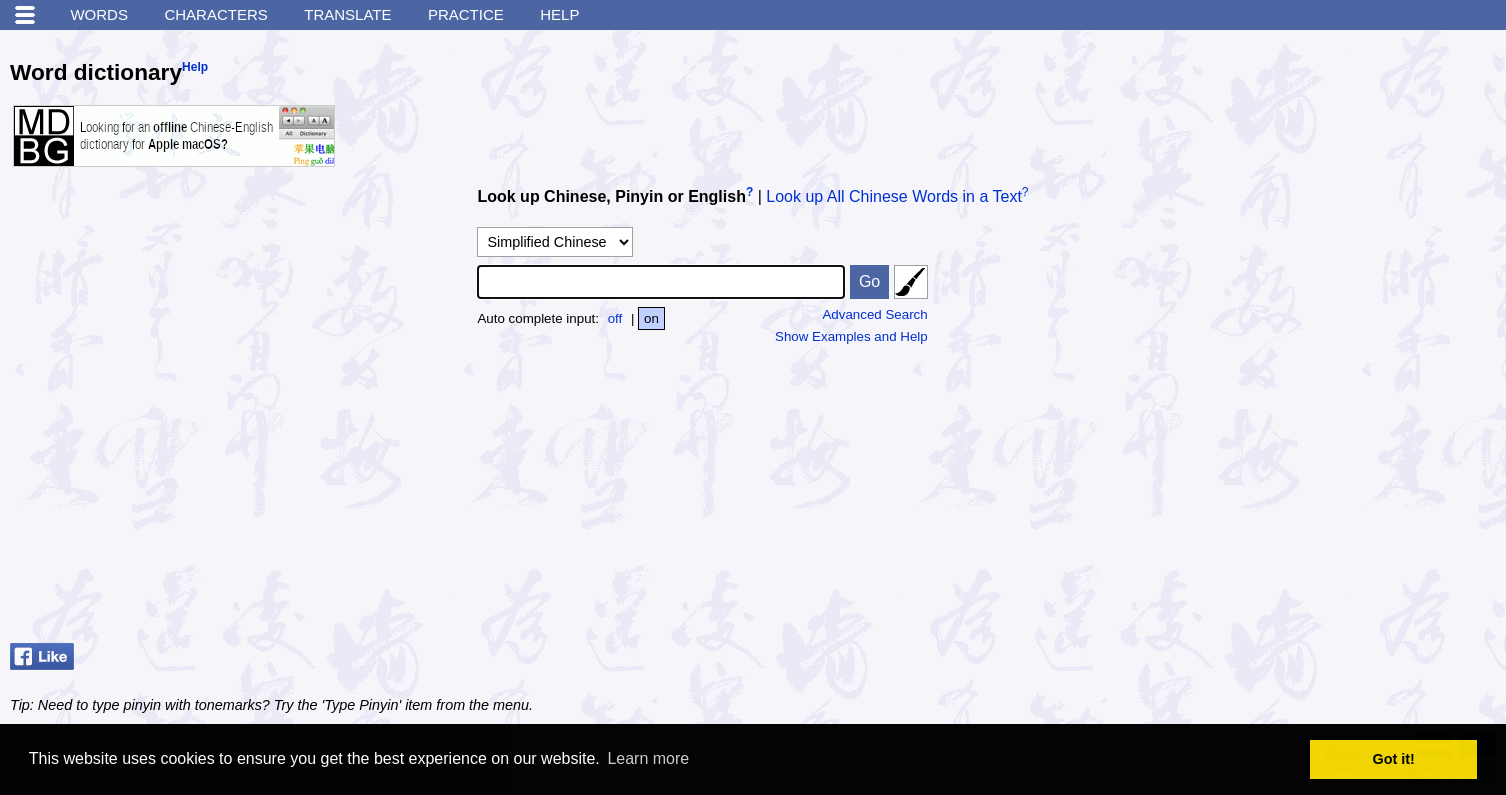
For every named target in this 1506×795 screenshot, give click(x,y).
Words (99, 14)
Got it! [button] (1394, 759)
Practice (466, 14)
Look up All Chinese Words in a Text (894, 196)
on (651, 318)
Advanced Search (874, 314)
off (615, 318)
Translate (347, 14)
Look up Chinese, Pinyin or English (611, 196)
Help (559, 14)
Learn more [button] (648, 758)
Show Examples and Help (851, 336)
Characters (215, 14)
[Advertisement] (1346, 510)
